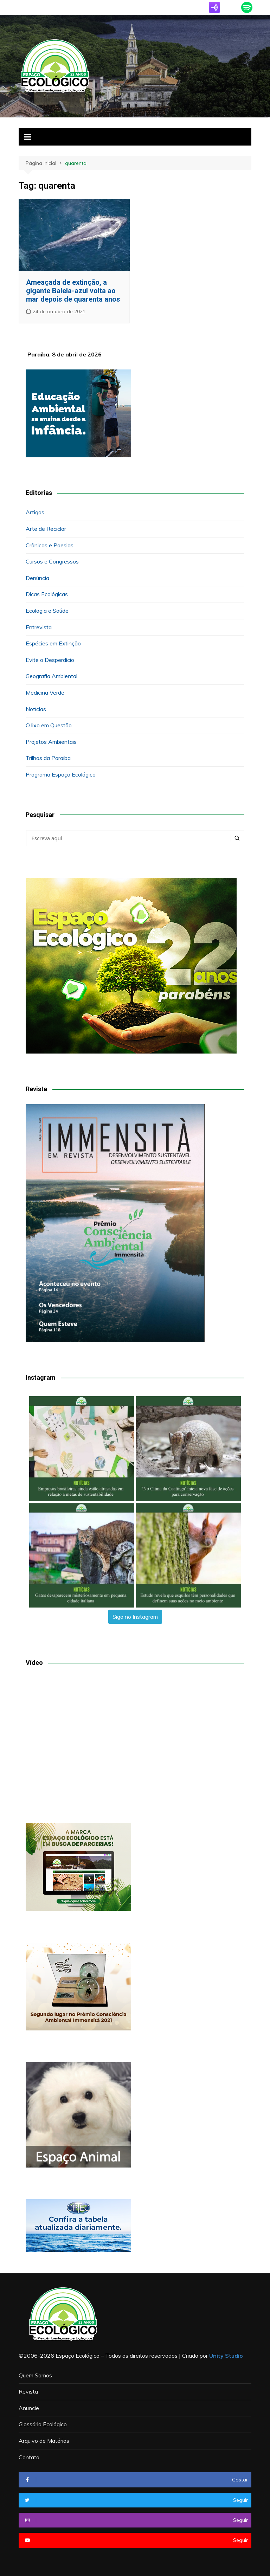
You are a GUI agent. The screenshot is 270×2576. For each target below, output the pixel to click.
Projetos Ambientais (51, 741)
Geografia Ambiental (51, 676)
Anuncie (29, 2407)
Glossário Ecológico (43, 2424)
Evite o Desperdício (50, 659)
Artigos (35, 512)
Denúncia (37, 577)
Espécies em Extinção (53, 643)
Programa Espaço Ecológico (61, 774)
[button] (81, 1448)
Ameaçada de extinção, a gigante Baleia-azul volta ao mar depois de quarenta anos (73, 290)
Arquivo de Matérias (44, 2440)
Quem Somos (35, 2375)
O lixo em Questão (49, 725)
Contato (29, 2457)
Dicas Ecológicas (47, 594)
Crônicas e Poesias (49, 545)
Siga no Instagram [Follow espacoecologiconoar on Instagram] (135, 1616)
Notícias (36, 709)
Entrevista (39, 627)
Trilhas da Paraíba (48, 757)
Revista (28, 2391)
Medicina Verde (45, 692)
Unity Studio (226, 2355)
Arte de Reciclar (46, 528)
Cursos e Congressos (52, 561)
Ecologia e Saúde (47, 610)
